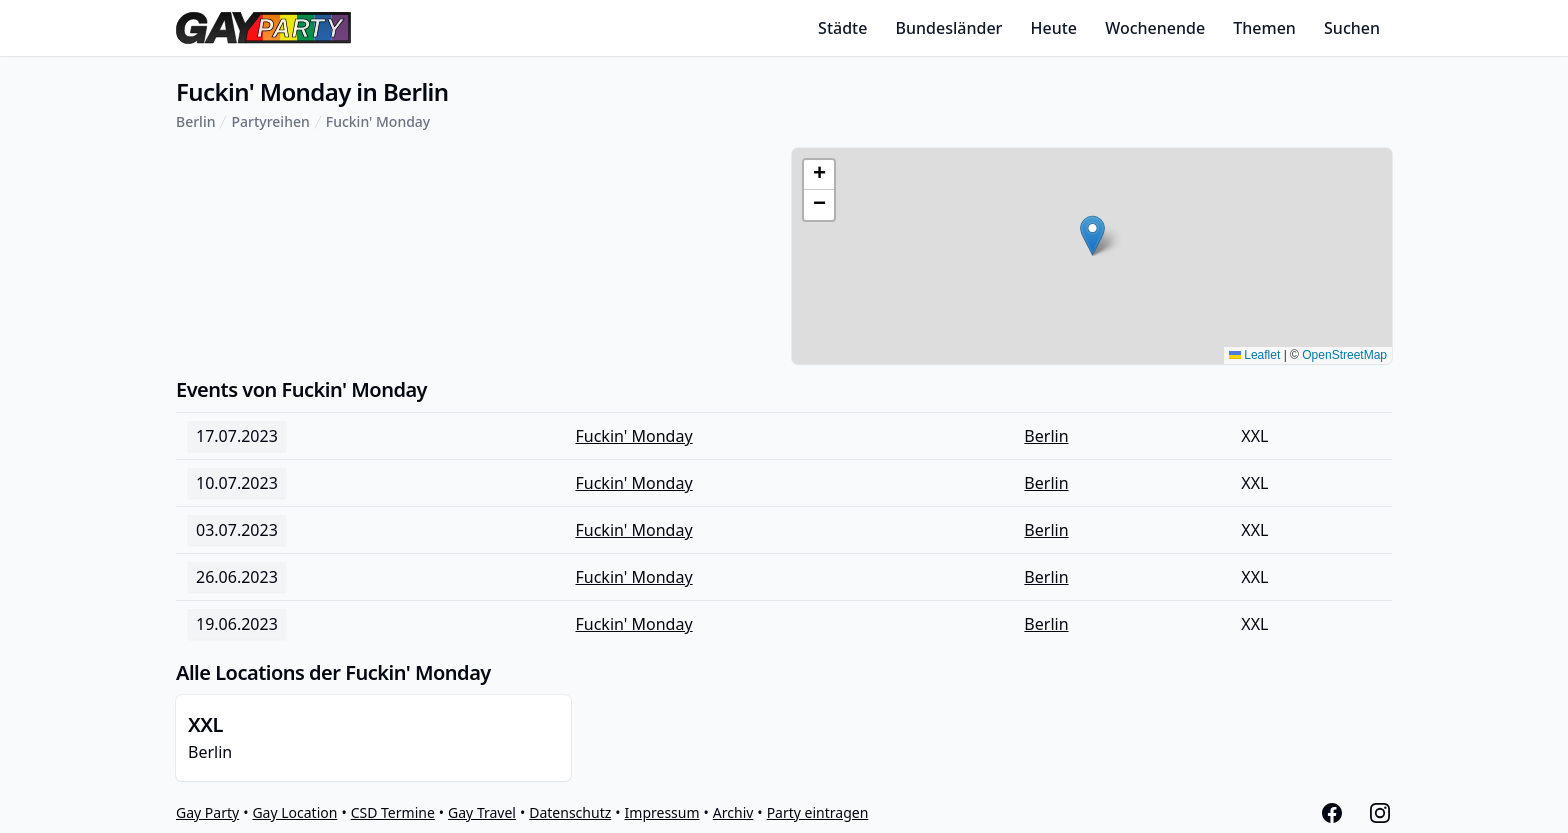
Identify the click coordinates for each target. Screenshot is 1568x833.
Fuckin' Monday (378, 121)
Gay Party (207, 812)
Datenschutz (570, 812)
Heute (1054, 28)
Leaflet (1254, 355)
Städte (842, 28)
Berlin (195, 121)
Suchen (1352, 28)
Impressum (662, 812)
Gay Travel (482, 812)
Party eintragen (818, 812)
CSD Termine (393, 812)
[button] (1092, 235)
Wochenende (1155, 28)
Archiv (733, 812)
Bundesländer (949, 28)
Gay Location (294, 812)
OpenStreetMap (1344, 355)
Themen (1264, 28)
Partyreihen (270, 121)
